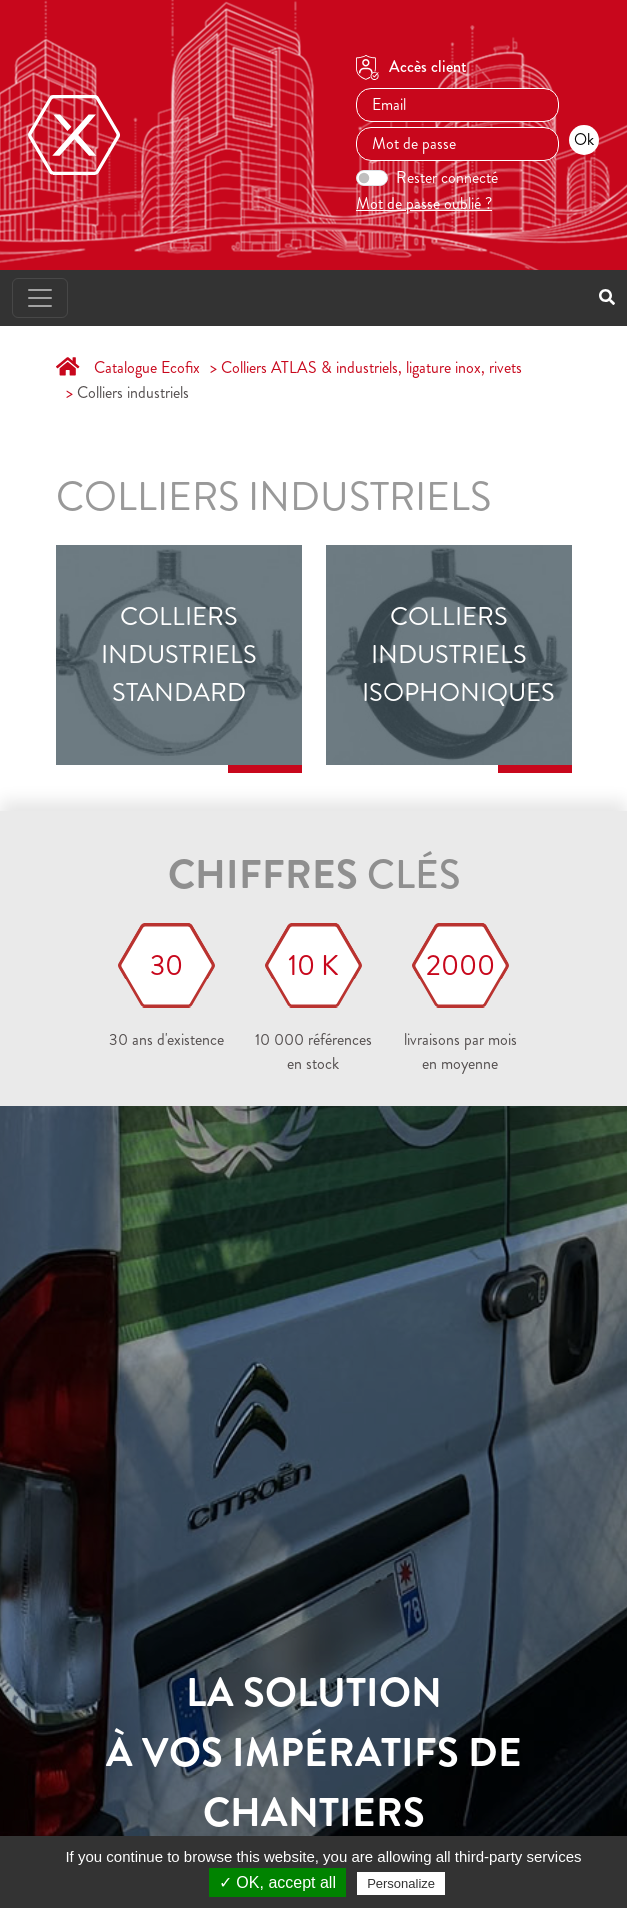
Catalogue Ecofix (147, 367)
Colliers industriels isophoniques (448, 655)
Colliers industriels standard (179, 655)
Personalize (401, 1883)
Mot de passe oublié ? (424, 203)
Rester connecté (447, 177)
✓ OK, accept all (277, 1882)
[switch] (372, 178)
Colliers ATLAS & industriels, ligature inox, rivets (371, 367)
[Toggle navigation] (40, 298)
